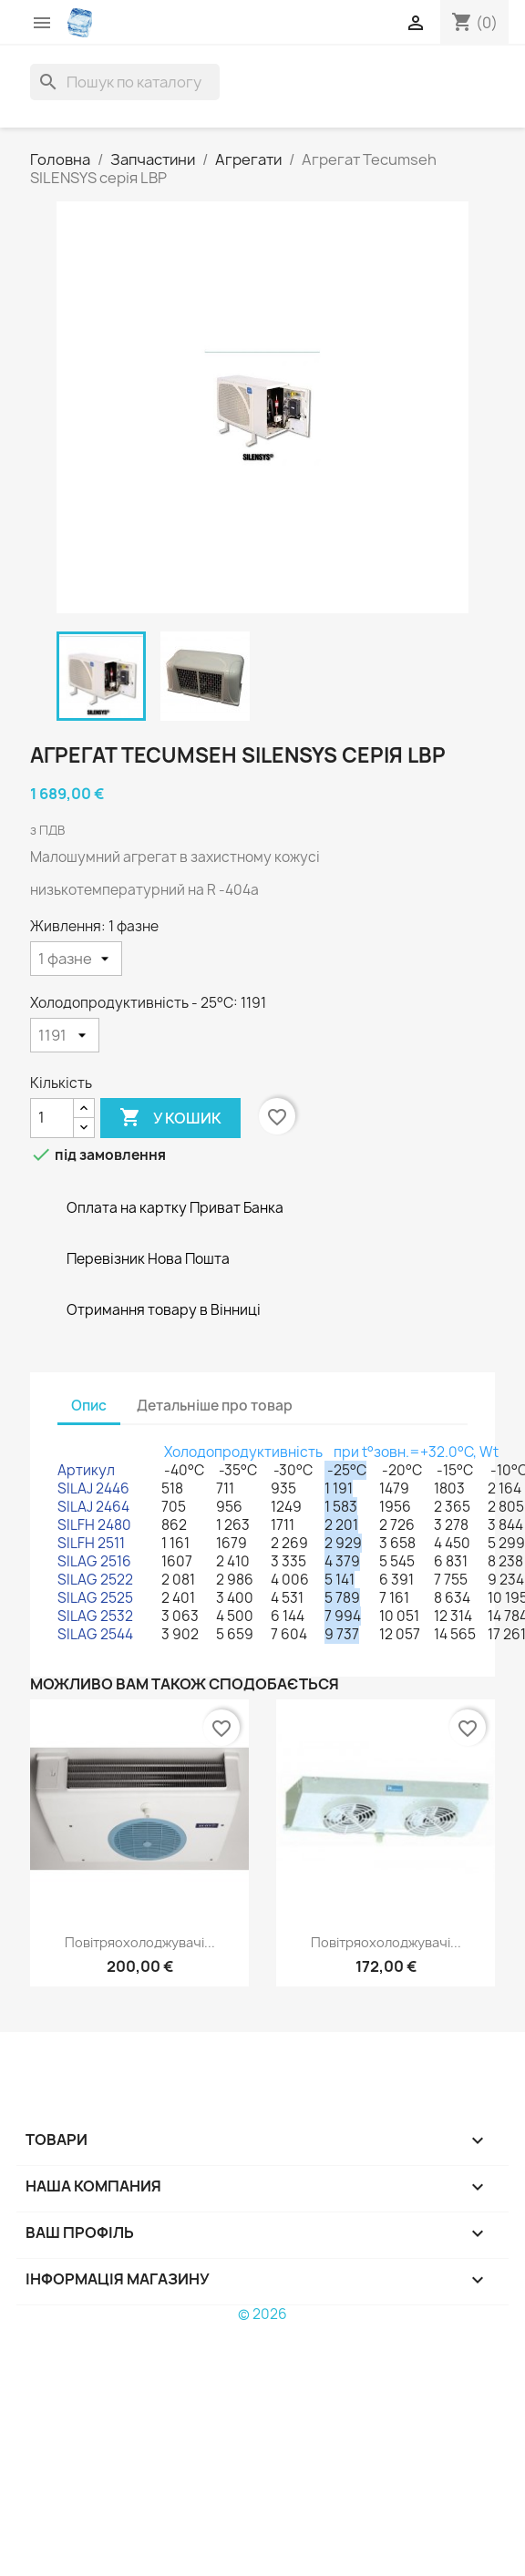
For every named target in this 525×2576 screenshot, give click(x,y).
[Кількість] (52, 1118)
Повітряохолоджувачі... (140, 1942)
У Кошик (170, 1118)
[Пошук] (125, 82)
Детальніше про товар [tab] (215, 1405)
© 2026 (262, 2314)
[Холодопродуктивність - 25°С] (64, 1035)
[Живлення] (76, 958)
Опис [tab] (89, 1405)
